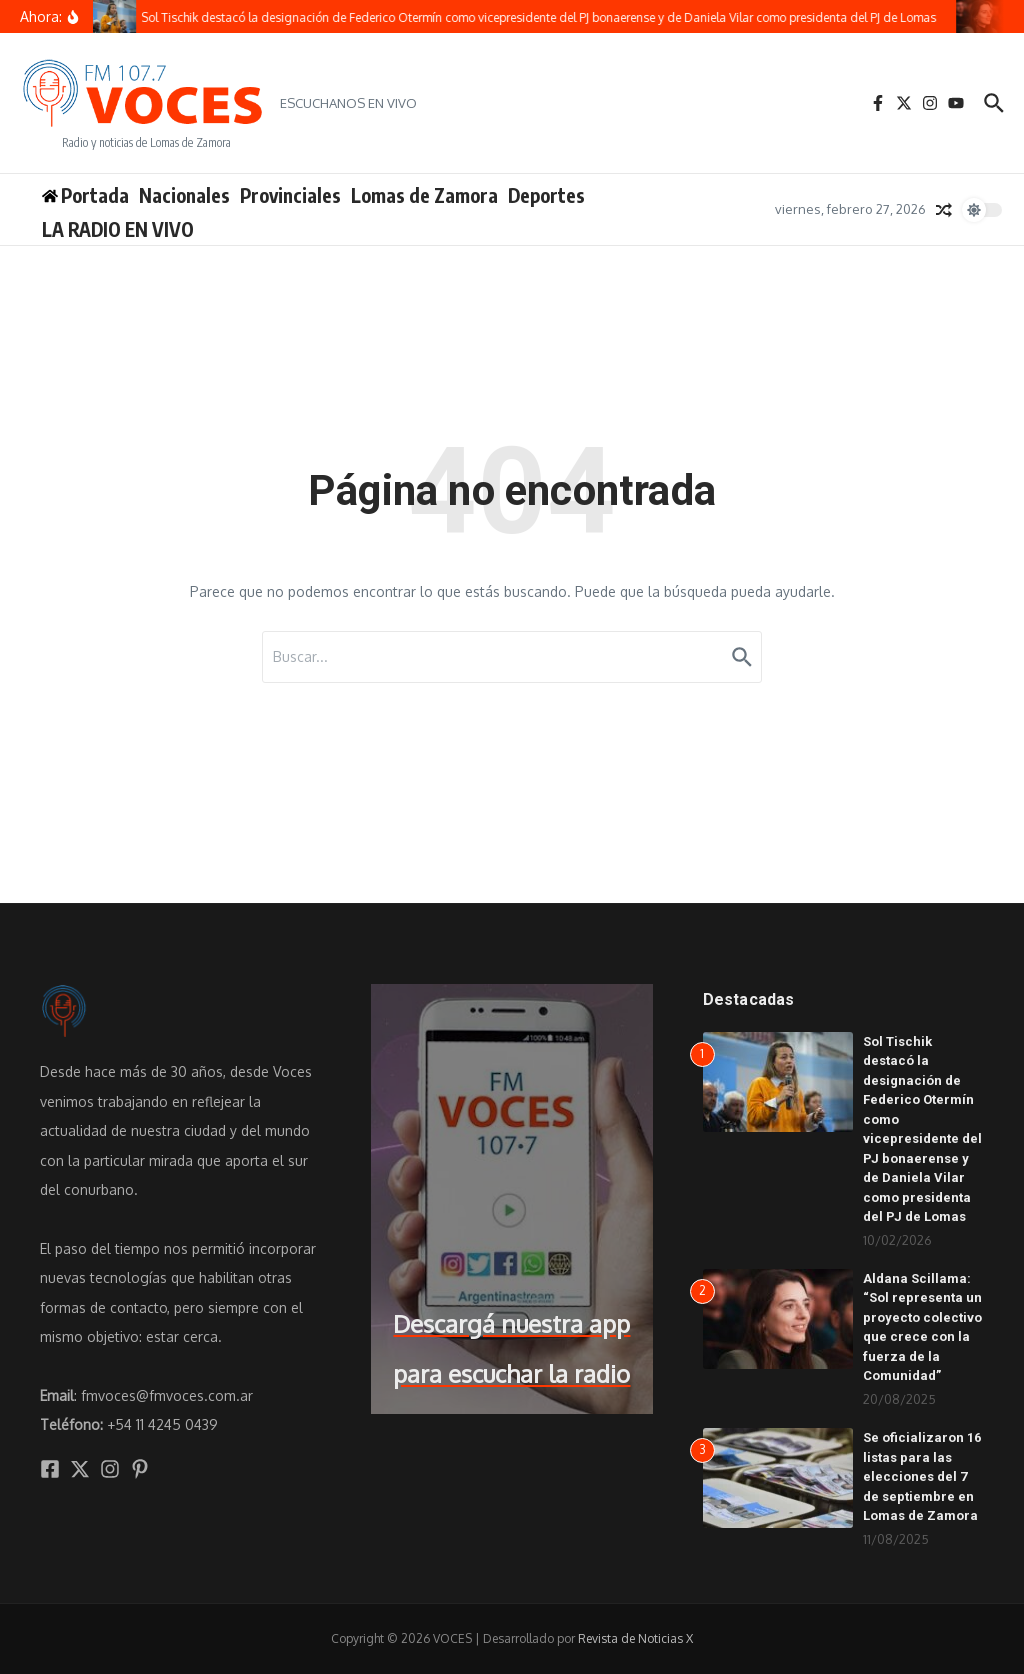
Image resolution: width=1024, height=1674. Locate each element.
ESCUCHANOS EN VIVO (348, 103)
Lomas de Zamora (424, 195)
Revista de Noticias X (635, 1638)
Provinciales (290, 195)
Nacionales (184, 195)
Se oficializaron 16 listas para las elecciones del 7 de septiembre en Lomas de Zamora (922, 1476)
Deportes (546, 195)
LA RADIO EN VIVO (118, 229)
